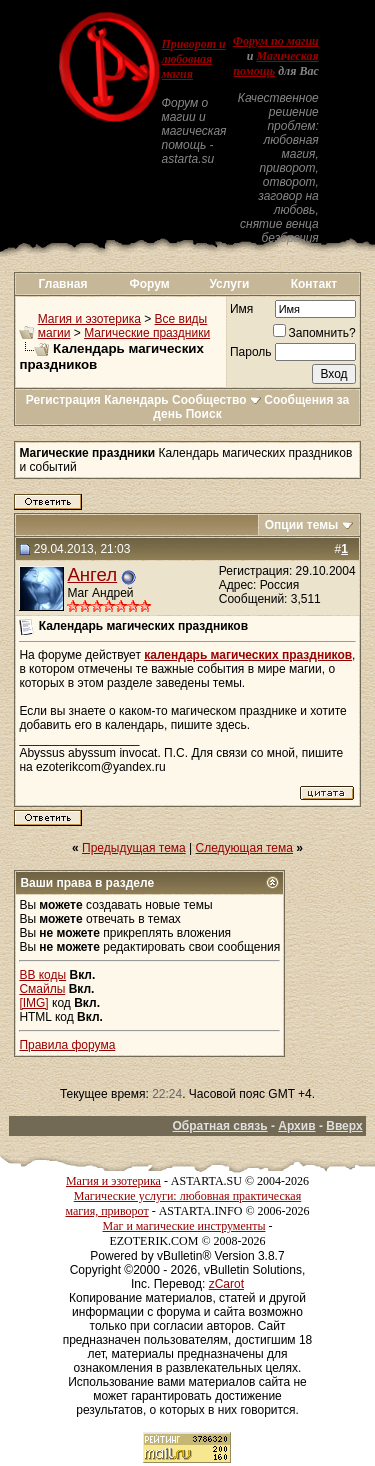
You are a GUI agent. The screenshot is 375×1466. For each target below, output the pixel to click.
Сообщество (216, 400)
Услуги (229, 284)
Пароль (251, 352)
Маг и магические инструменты (184, 1226)
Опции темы (302, 525)
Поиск (204, 414)
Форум (150, 284)
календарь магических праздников (248, 655)
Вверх (344, 1126)
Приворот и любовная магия (193, 59)
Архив (296, 1126)
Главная (63, 284)
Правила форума (67, 1045)
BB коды (42, 975)
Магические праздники (147, 333)
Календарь (136, 400)
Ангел (92, 574)
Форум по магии (276, 41)
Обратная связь (219, 1126)
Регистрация (63, 400)
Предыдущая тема (134, 848)
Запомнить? (314, 333)
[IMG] (33, 1003)
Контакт (314, 284)
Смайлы (42, 989)
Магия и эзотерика (89, 319)
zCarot (226, 1284)
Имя (241, 309)
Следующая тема (244, 848)
